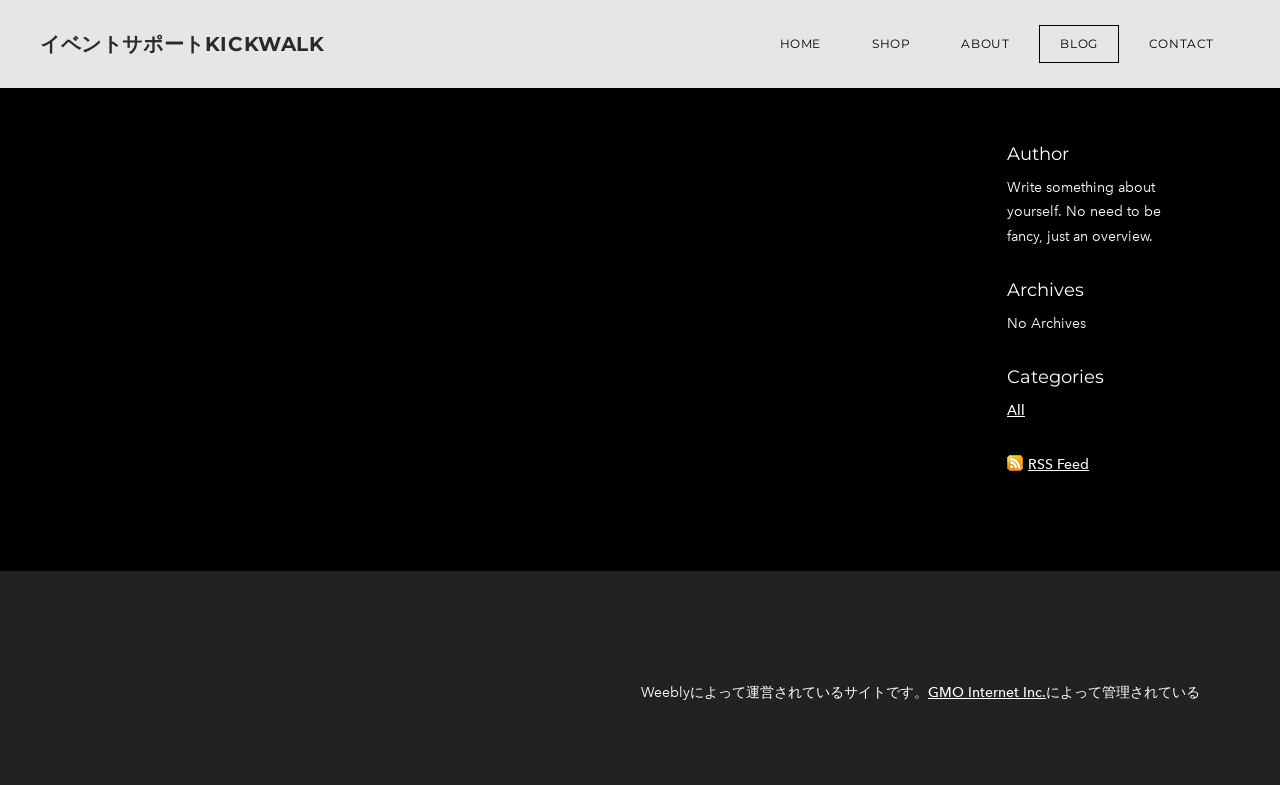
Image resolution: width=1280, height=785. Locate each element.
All (1016, 410)
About (985, 43)
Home (800, 43)
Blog (1078, 43)
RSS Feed (1058, 464)
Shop (891, 43)
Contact (1181, 43)
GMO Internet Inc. (987, 692)
